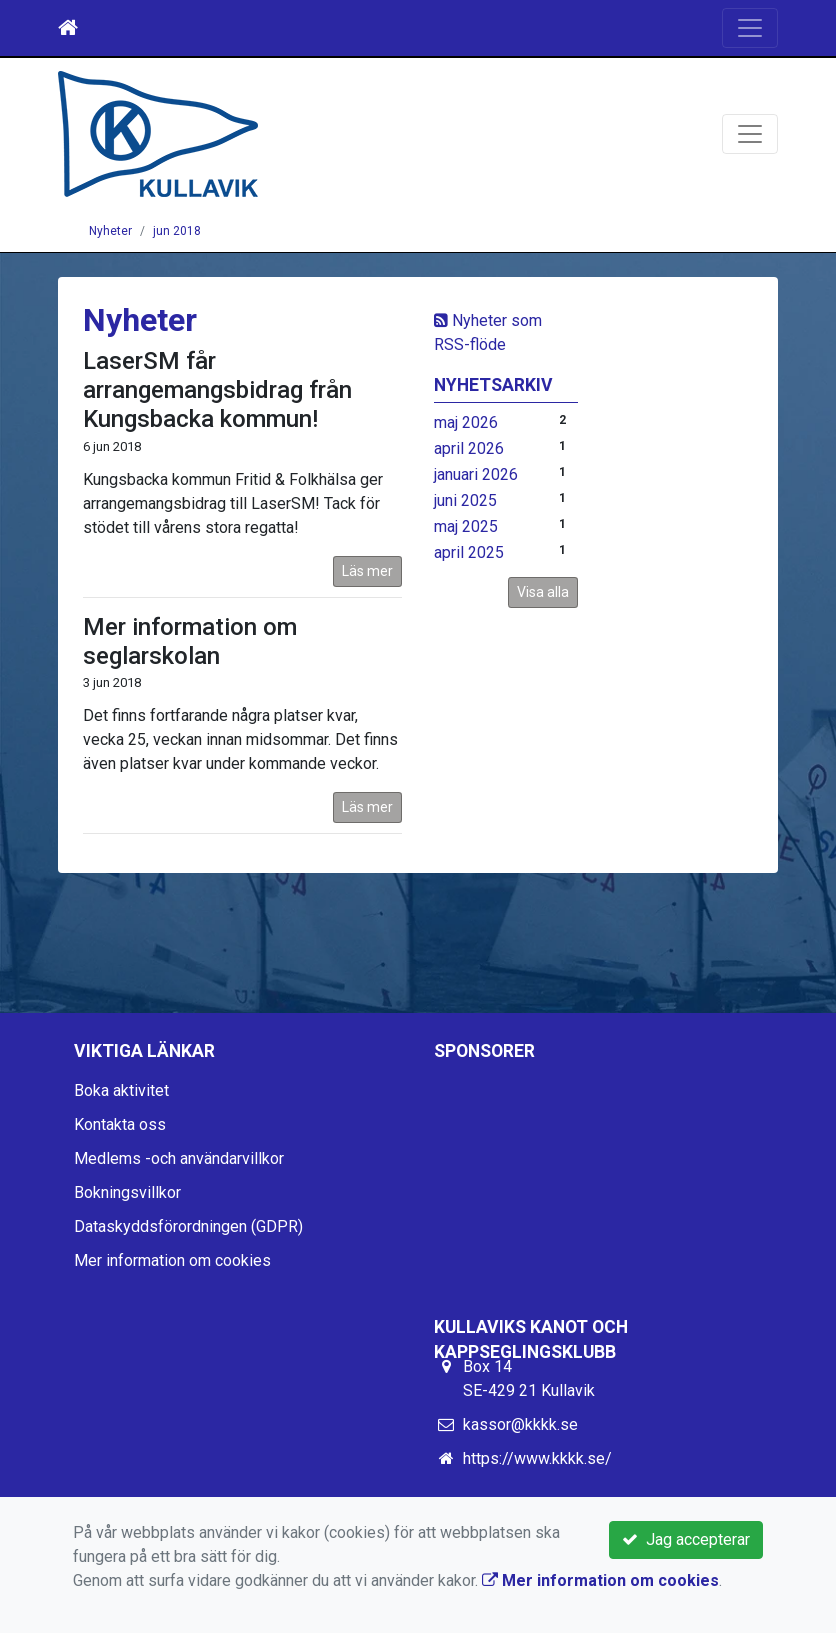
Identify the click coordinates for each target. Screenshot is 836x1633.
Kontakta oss (120, 1124)
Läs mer (367, 571)
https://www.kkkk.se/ (537, 1458)
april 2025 (469, 552)
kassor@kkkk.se (520, 1424)
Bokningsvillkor (127, 1192)
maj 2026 (466, 422)
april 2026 (469, 448)
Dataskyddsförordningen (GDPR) (188, 1226)
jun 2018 (177, 231)
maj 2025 (466, 526)
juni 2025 (465, 500)
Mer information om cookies (172, 1260)
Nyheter (110, 231)
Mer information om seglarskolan (190, 641)
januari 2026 (476, 474)
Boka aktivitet (121, 1090)
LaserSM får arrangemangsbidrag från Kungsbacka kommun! (217, 390)
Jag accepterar (686, 1539)
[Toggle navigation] (750, 28)
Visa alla (543, 592)
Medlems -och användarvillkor (179, 1158)
